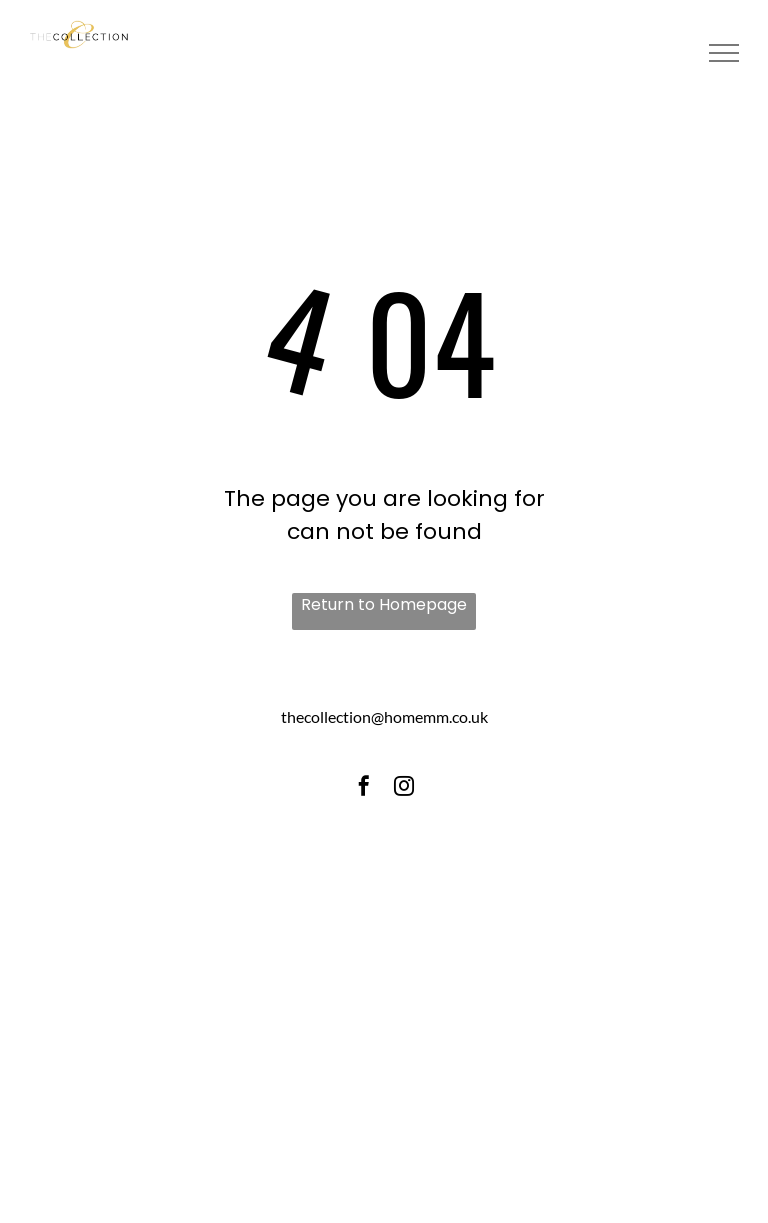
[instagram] (404, 788)
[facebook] (364, 788)
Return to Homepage (384, 604)
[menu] (724, 53)
